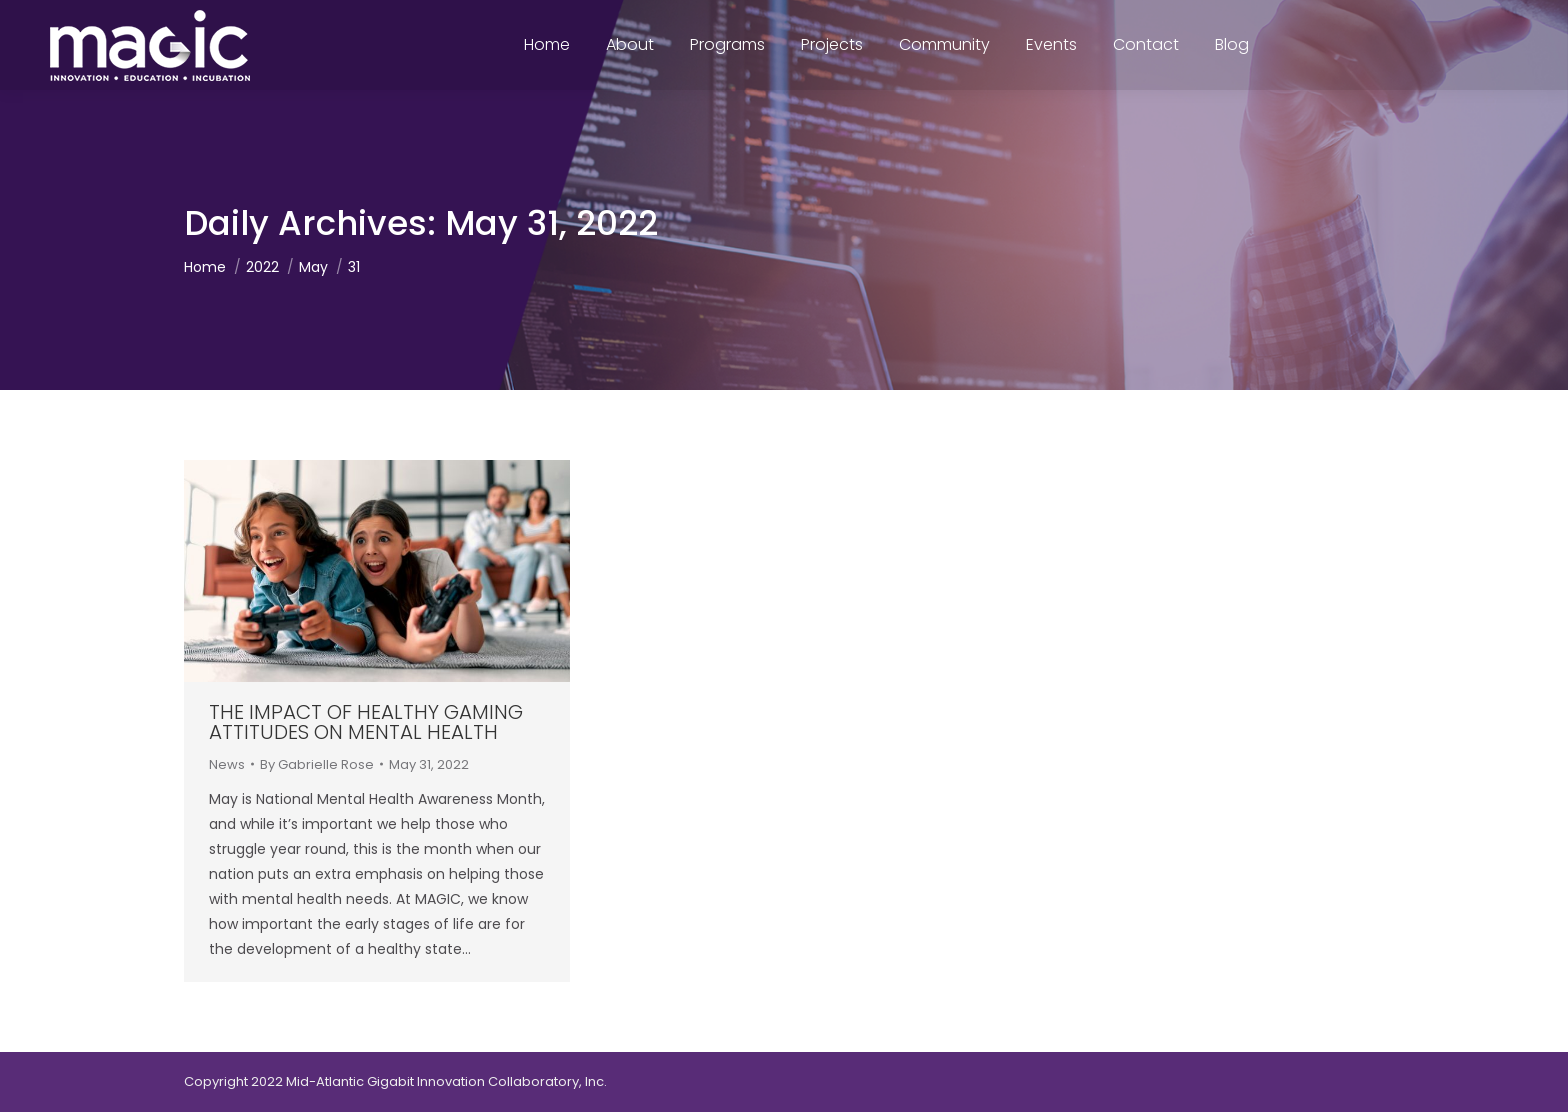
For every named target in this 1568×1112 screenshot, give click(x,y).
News (227, 764)
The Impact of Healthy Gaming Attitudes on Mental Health (366, 722)
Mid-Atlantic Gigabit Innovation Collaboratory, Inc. (446, 1081)
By (317, 764)
